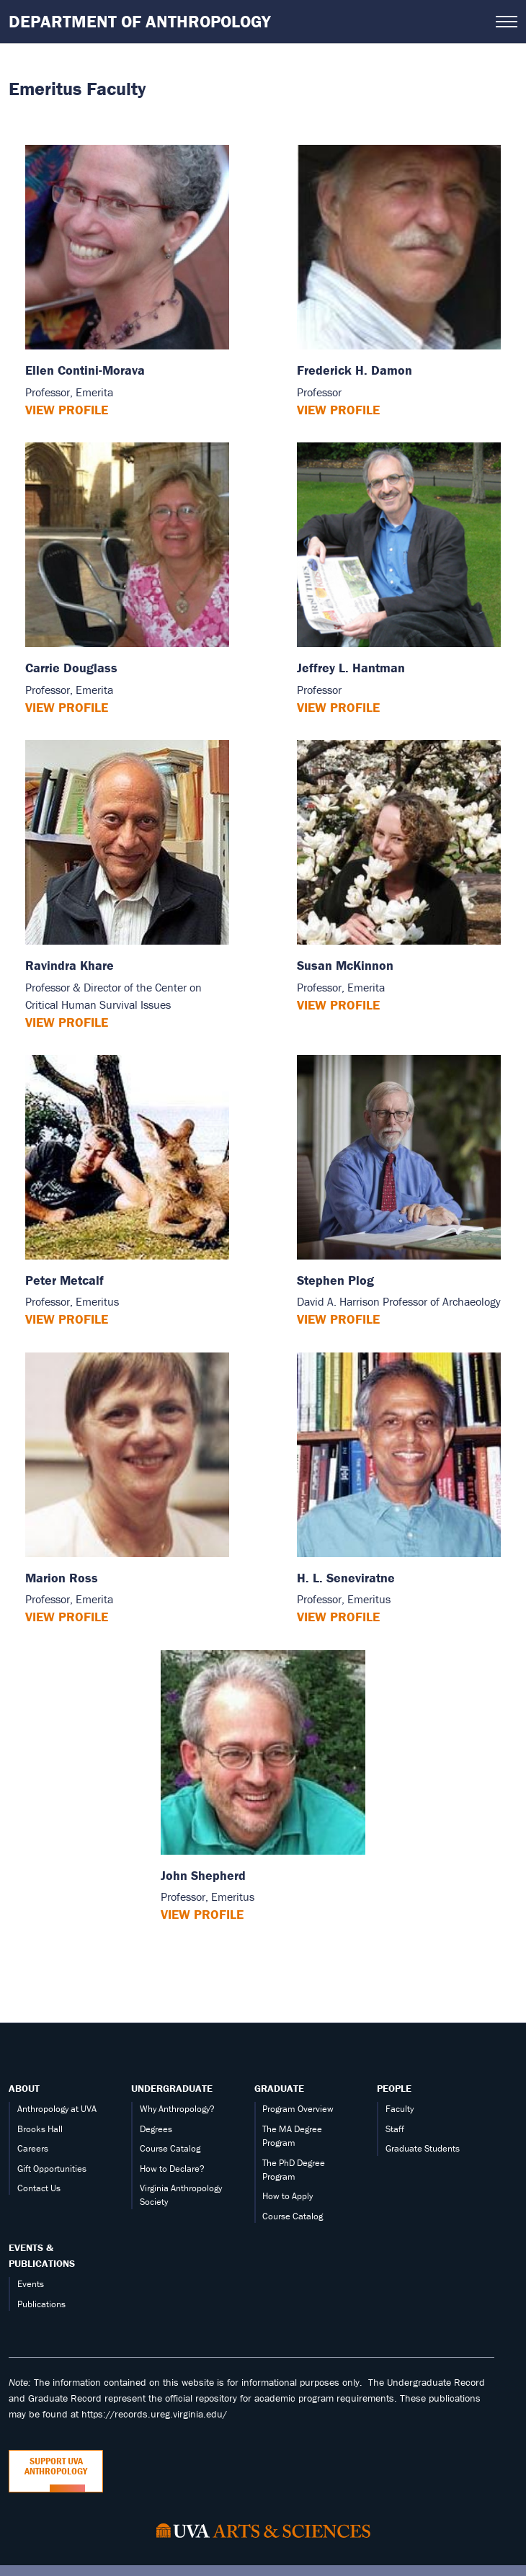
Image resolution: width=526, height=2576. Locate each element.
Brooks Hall (40, 2129)
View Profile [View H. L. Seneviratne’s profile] (338, 1616)
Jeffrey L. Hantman (351, 667)
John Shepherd (203, 1875)
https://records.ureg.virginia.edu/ (154, 2413)
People (394, 2088)
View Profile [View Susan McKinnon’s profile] (338, 1005)
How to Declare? (172, 2168)
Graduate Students (422, 2148)
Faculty (399, 2109)
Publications (41, 2304)
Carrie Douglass (71, 667)
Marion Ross (61, 1577)
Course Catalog (170, 2148)
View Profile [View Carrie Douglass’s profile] (66, 707)
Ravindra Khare (69, 965)
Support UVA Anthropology (55, 2465)
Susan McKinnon (345, 965)
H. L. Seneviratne (346, 1577)
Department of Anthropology (140, 21)
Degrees (156, 2129)
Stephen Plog (335, 1280)
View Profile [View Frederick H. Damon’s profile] (338, 409)
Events (30, 2284)
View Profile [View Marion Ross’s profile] (66, 1616)
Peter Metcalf (64, 1280)
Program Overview (298, 2109)
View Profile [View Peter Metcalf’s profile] (66, 1319)
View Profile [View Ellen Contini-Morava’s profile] (66, 409)
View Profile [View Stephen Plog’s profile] (338, 1319)
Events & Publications (42, 2255)
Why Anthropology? (177, 2109)
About (24, 2088)
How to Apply (287, 2196)
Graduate (279, 2088)
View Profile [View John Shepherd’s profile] (202, 1914)
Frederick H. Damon (354, 370)
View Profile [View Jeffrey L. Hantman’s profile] (338, 707)
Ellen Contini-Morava (85, 370)
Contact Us (39, 2188)
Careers (32, 2148)
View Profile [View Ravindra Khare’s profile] (66, 1022)
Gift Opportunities (51, 2168)
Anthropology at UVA (57, 2109)
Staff (394, 2129)
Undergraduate (172, 2088)
